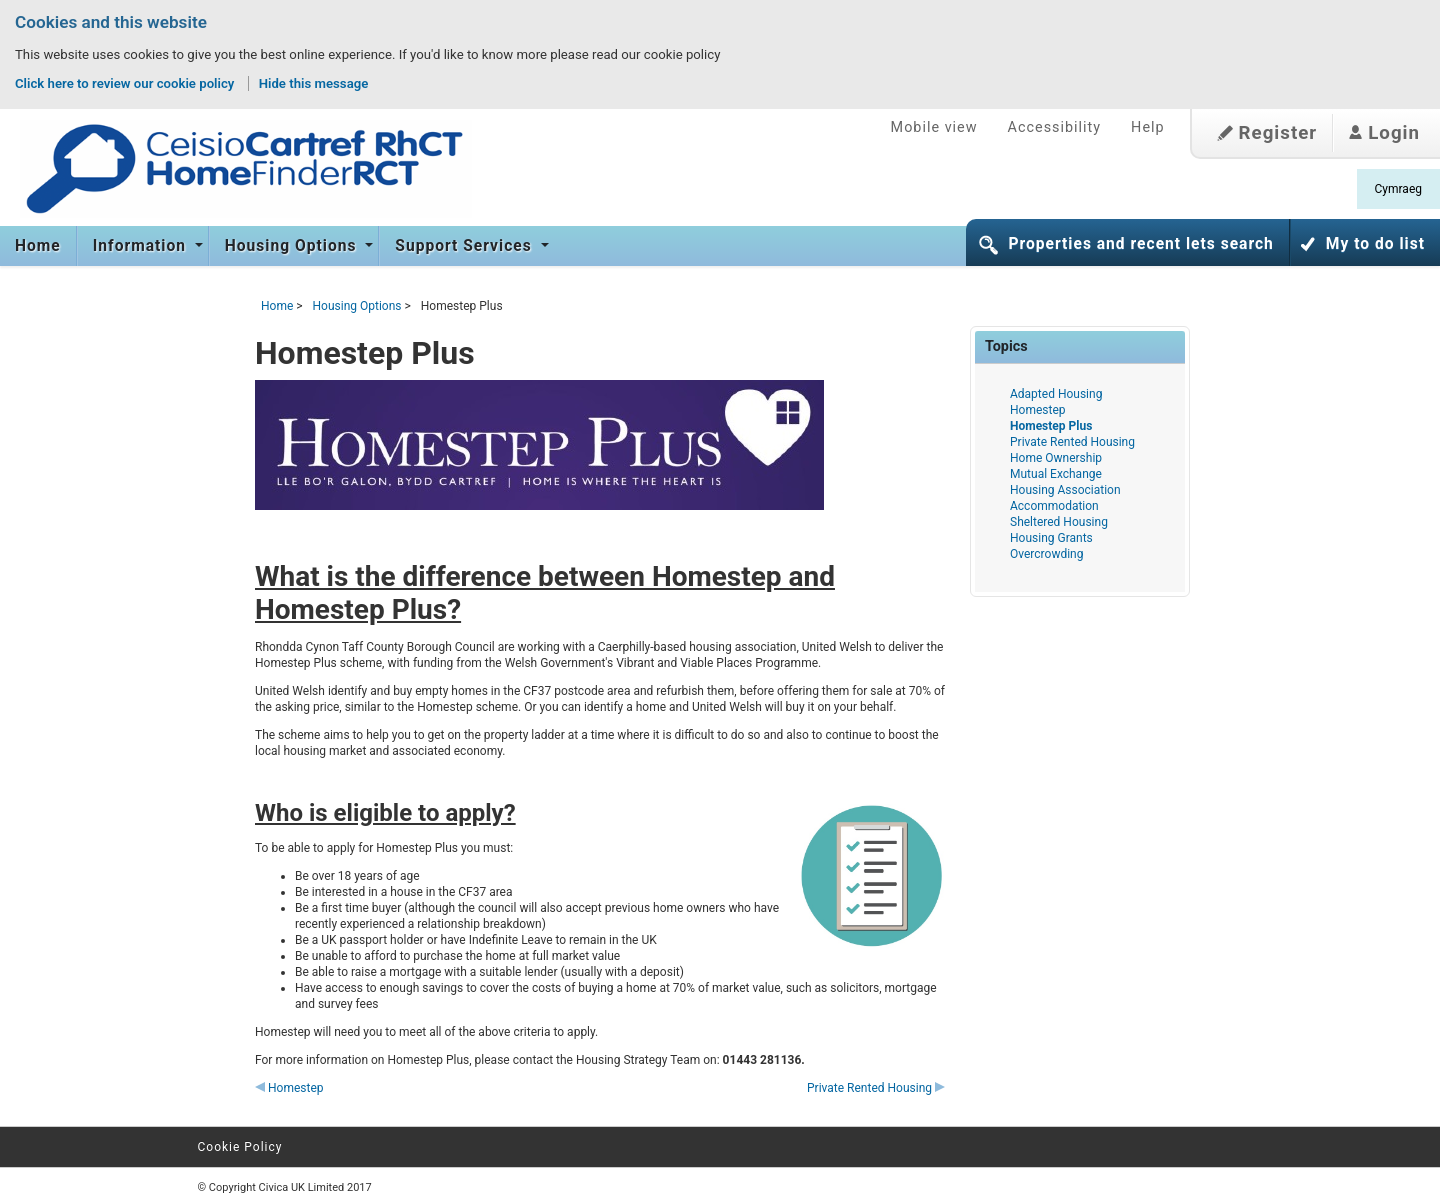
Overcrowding (1046, 554)
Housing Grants (1051, 538)
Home (38, 246)
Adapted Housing (1056, 394)
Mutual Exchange (1056, 474)
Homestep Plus (1051, 426)
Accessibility (1055, 127)
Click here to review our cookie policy (126, 83)
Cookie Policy (240, 1147)
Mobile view (934, 127)
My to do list (1375, 244)
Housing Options (293, 246)
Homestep (289, 1088)
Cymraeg (1398, 189)
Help (1147, 127)
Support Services (465, 246)
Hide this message (314, 83)
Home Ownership (1056, 458)
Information (142, 246)
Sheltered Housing (1059, 522)
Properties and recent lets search (1140, 244)
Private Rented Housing (876, 1088)
